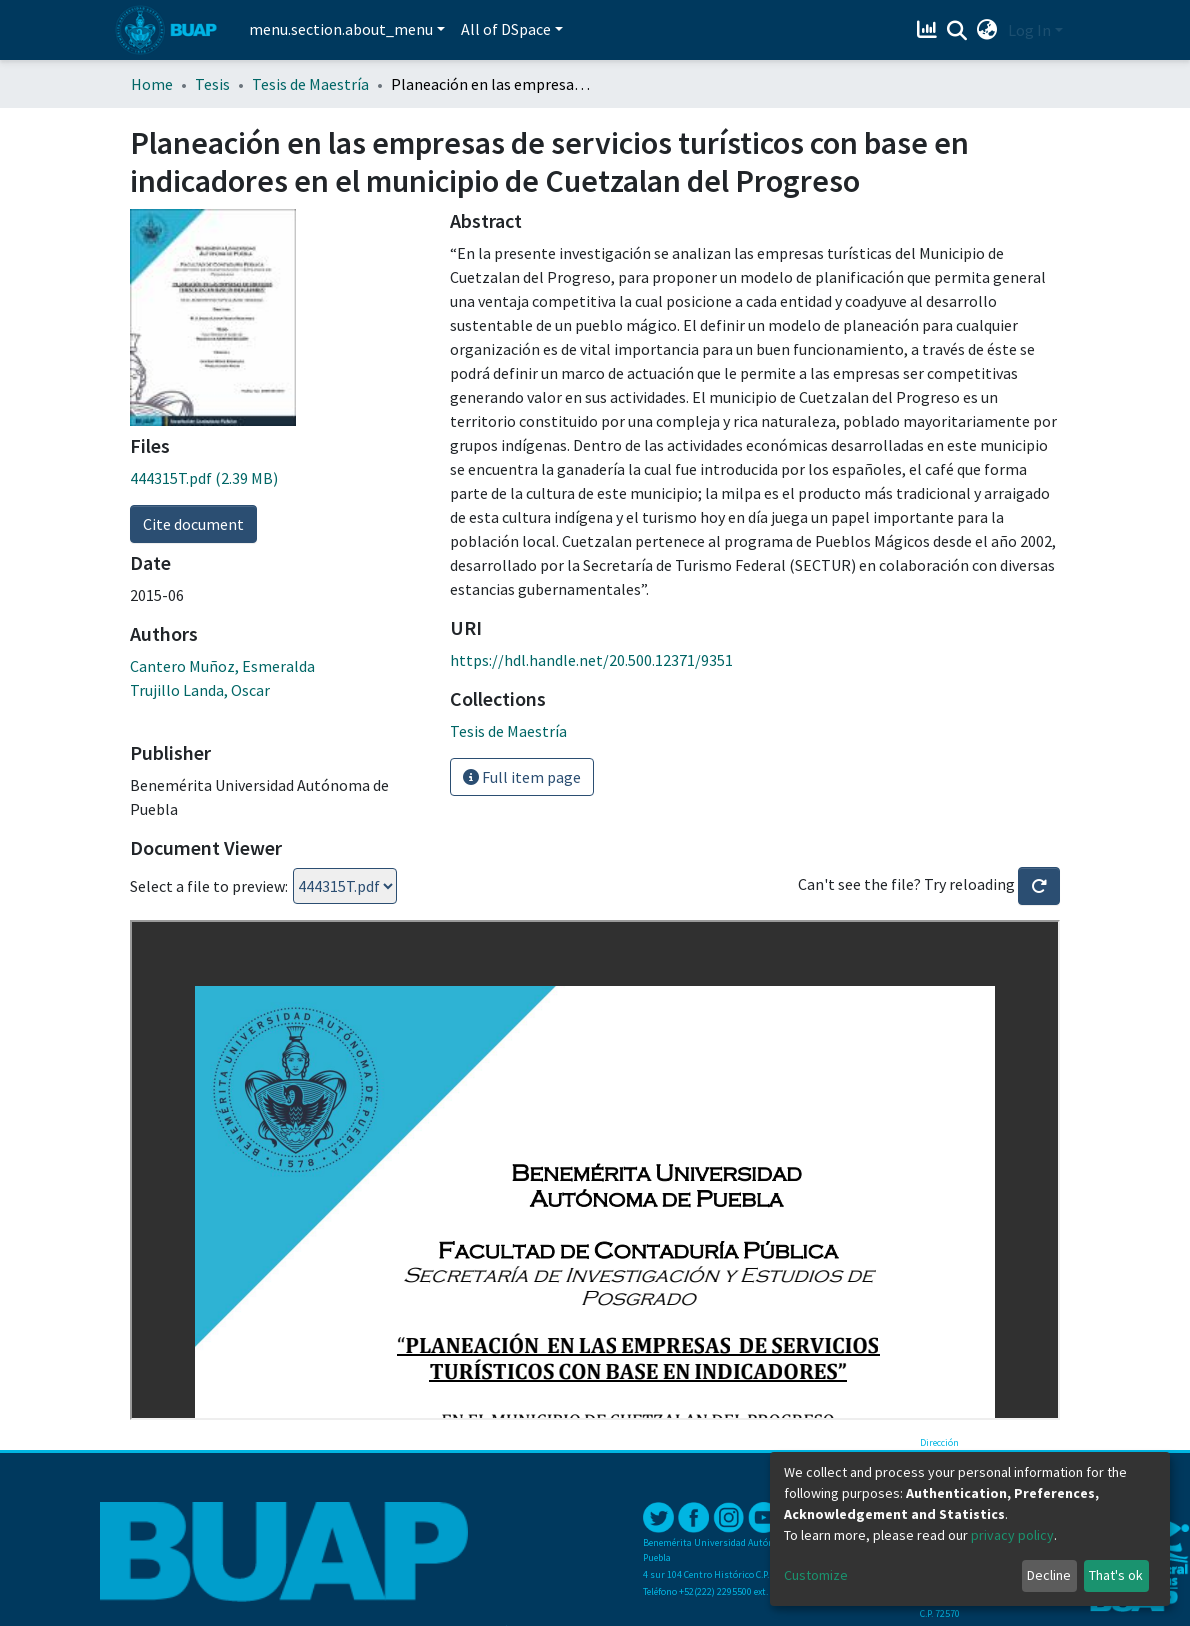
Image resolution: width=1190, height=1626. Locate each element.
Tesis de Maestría (310, 84)
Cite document (193, 524)
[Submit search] (957, 31)
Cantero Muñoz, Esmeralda (222, 666)
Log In (1029, 30)
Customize (816, 1575)
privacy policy (1012, 1535)
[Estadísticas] (929, 30)
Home (152, 84)
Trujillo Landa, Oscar (200, 690)
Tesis (212, 84)
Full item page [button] (522, 777)
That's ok (1116, 1575)
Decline (1049, 1575)
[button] (987, 30)
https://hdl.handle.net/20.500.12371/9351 (591, 660)
